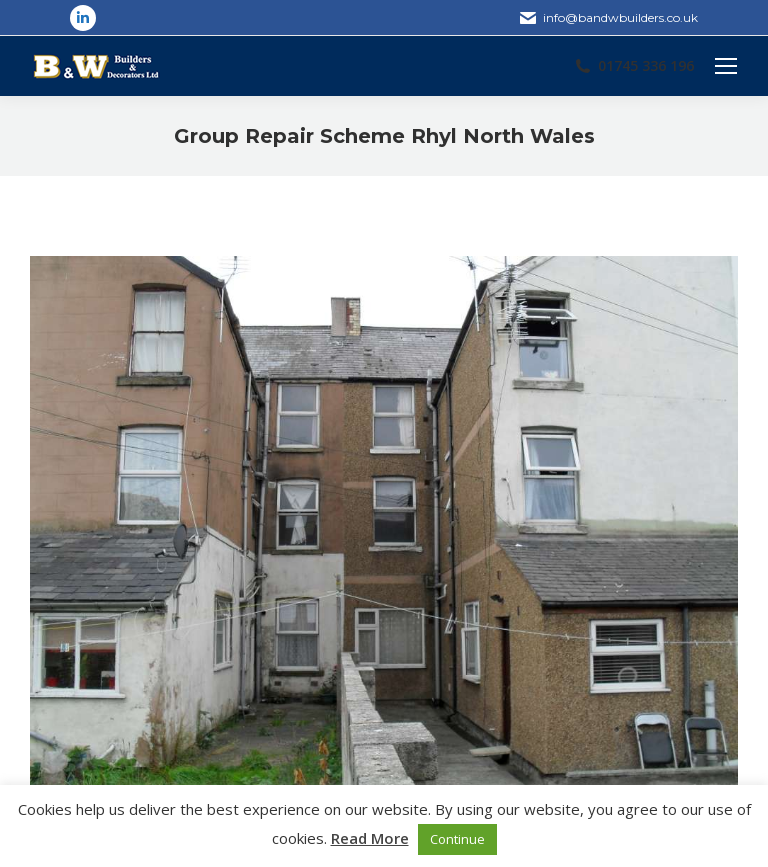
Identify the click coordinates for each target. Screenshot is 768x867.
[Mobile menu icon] (726, 66)
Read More (370, 838)
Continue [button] (457, 839)
